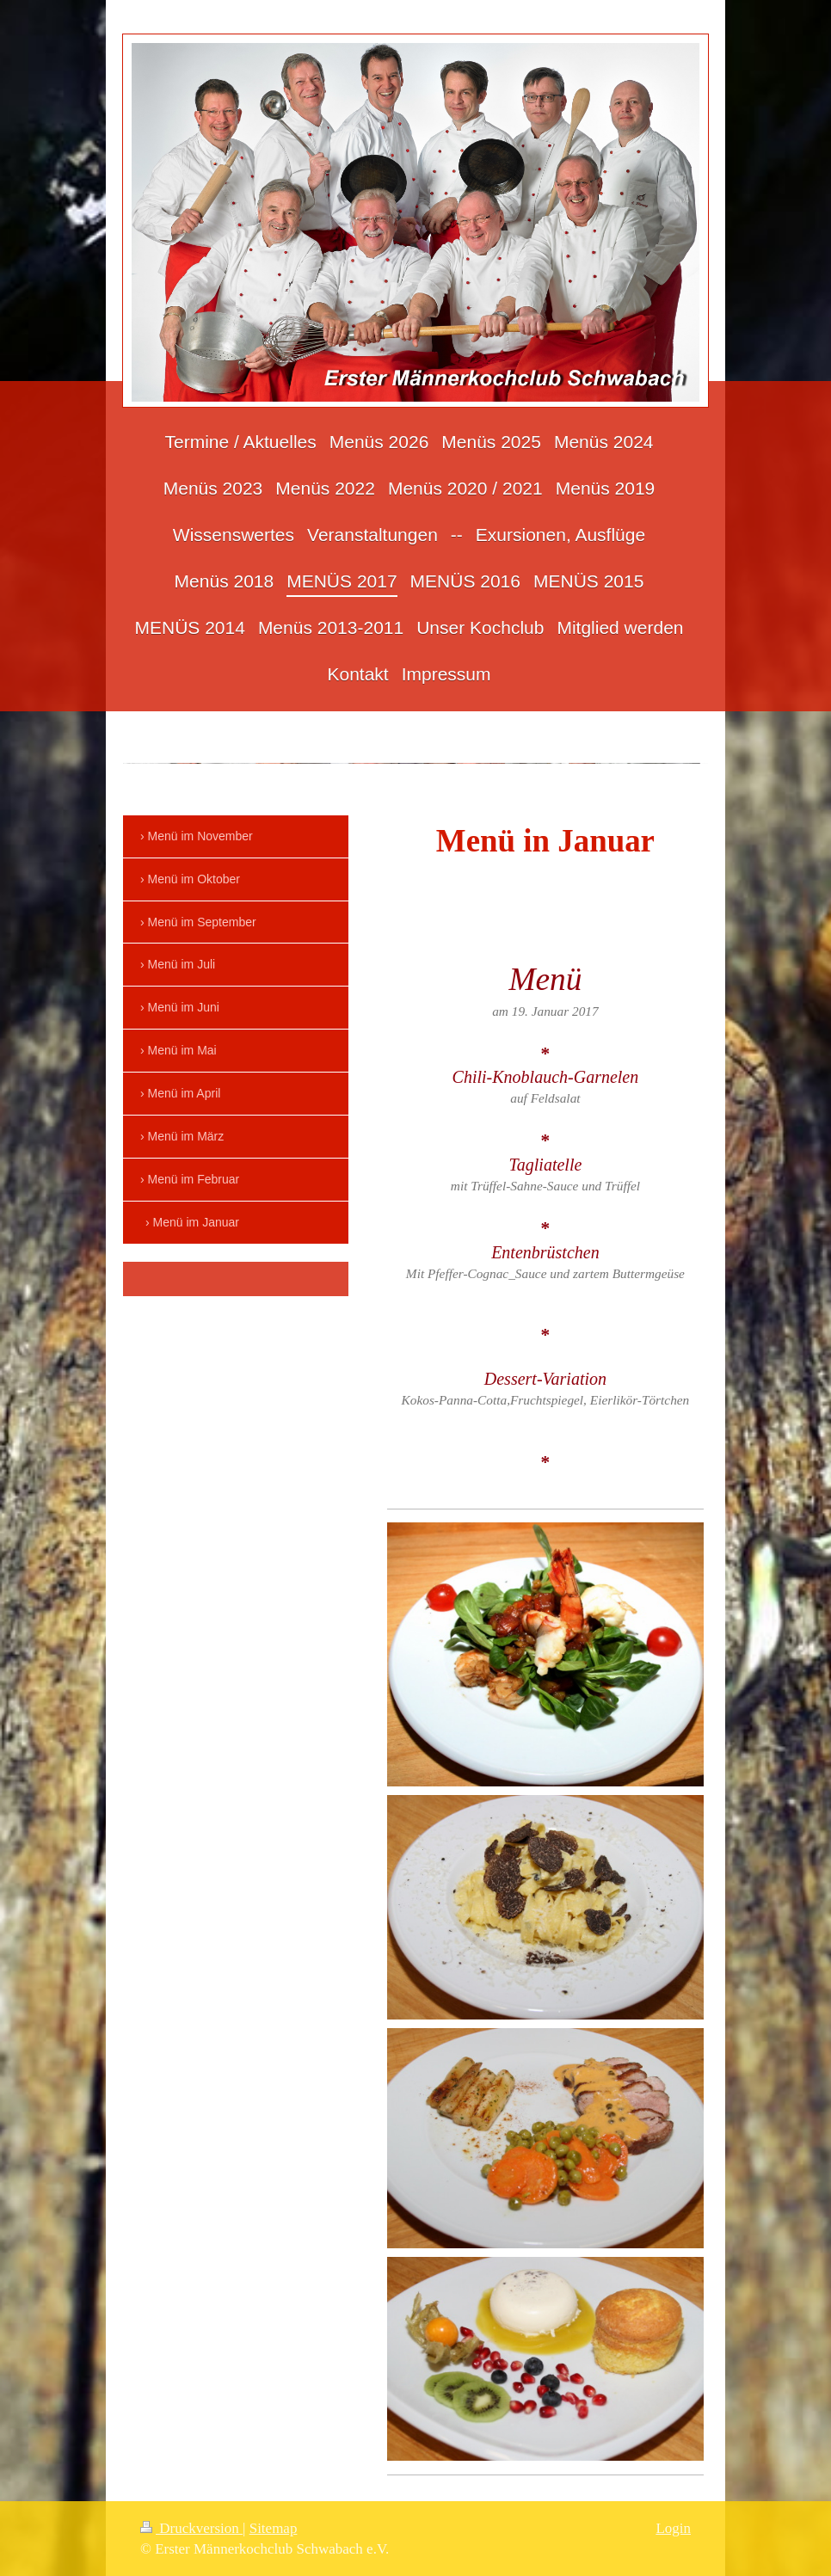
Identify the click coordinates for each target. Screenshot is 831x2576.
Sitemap (273, 2528)
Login (673, 2528)
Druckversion (191, 2528)
